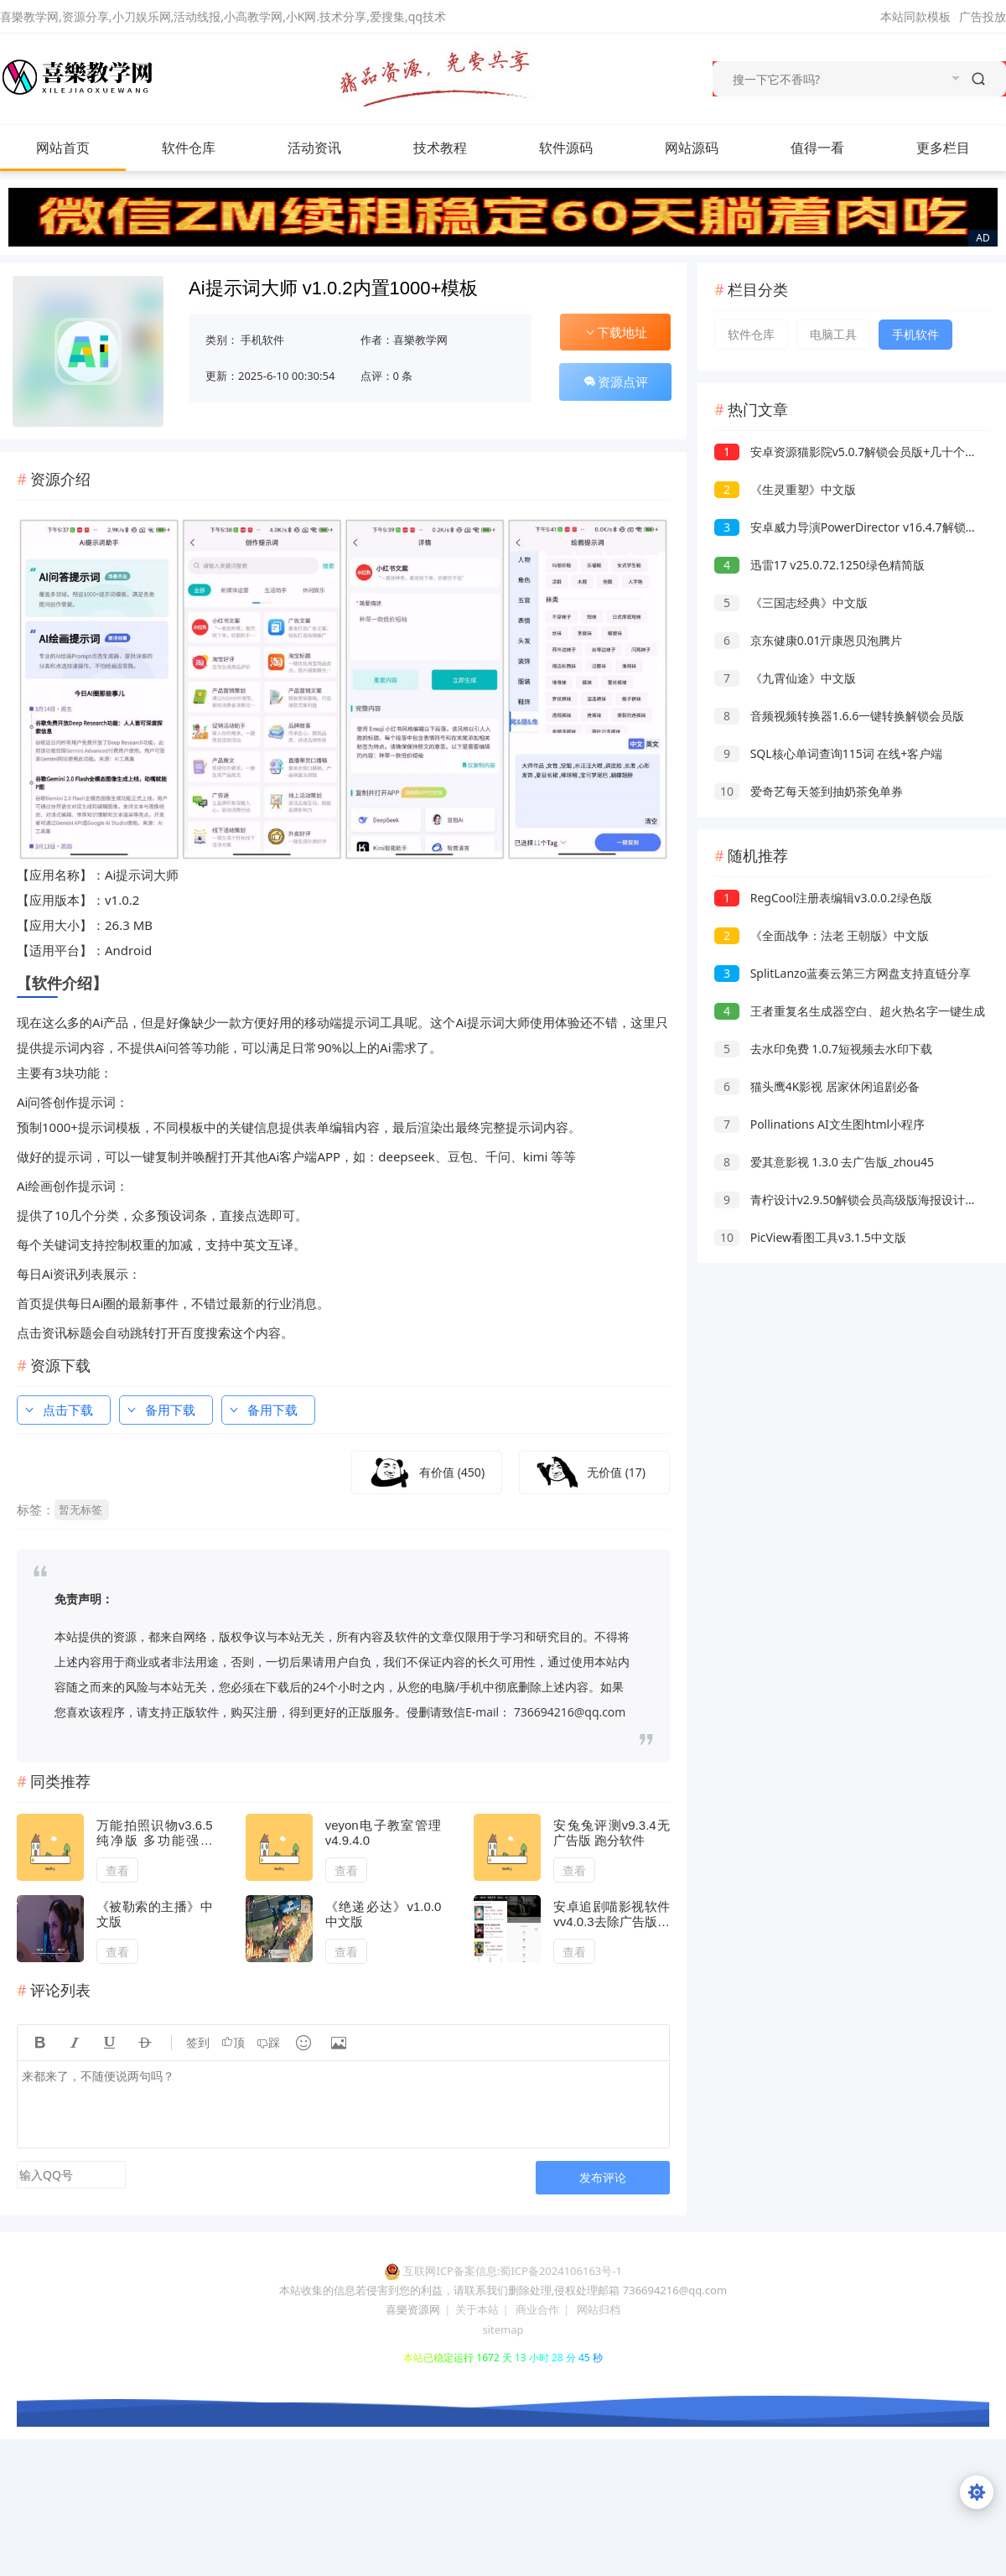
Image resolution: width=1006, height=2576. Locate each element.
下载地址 (615, 332)
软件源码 (582, 147)
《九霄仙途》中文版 (785, 678)
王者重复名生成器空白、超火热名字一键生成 (849, 1011)
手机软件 (262, 339)
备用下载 (160, 1409)
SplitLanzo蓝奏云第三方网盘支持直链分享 (842, 973)
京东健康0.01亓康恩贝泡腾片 (808, 640)
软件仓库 (205, 147)
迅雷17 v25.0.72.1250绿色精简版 (819, 565)
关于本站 (477, 2309)
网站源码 (708, 147)
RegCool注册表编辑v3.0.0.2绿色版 (823, 898)
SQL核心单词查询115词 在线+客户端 (828, 753)
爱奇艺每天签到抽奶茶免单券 (808, 791)
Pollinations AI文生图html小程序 (819, 1124)
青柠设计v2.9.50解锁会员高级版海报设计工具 (851, 1200)
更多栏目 (959, 147)
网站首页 (63, 147)
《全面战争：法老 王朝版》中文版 (821, 935)
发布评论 (602, 2177)
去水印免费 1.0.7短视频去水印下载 (823, 1049)
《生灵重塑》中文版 (785, 489)
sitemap (502, 2329)
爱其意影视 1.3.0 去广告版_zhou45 (824, 1162)
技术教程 (456, 147)
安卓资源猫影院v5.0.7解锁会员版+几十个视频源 (857, 452)
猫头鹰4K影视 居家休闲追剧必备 (817, 1086)
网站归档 (598, 2309)
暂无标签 (80, 1509)
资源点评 (615, 381)
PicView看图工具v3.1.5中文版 (810, 1237)
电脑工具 (833, 334)
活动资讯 (331, 147)
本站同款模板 (915, 16)
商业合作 (537, 2309)
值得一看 (834, 147)
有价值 (452, 1472)
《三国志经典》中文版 (791, 602)
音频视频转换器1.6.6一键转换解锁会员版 (839, 716)
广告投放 (982, 16)
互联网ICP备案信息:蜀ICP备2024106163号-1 (512, 2270)
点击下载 (58, 1409)
